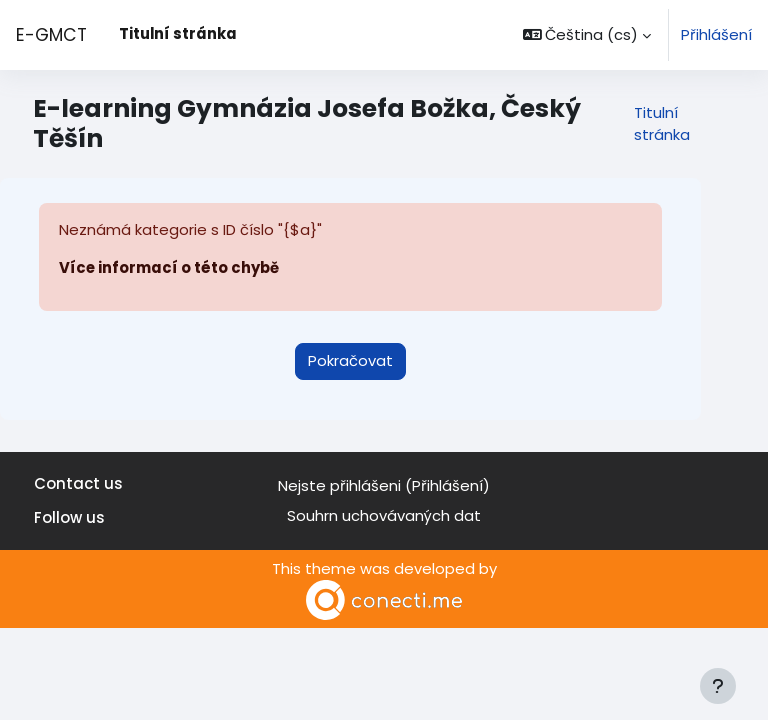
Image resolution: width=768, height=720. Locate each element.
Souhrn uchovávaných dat (384, 515)
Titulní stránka (662, 123)
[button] (587, 35)
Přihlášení (716, 34)
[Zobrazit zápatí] (718, 686)
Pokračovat (350, 360)
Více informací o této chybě (169, 267)
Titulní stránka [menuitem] (178, 33)
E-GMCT (51, 35)
